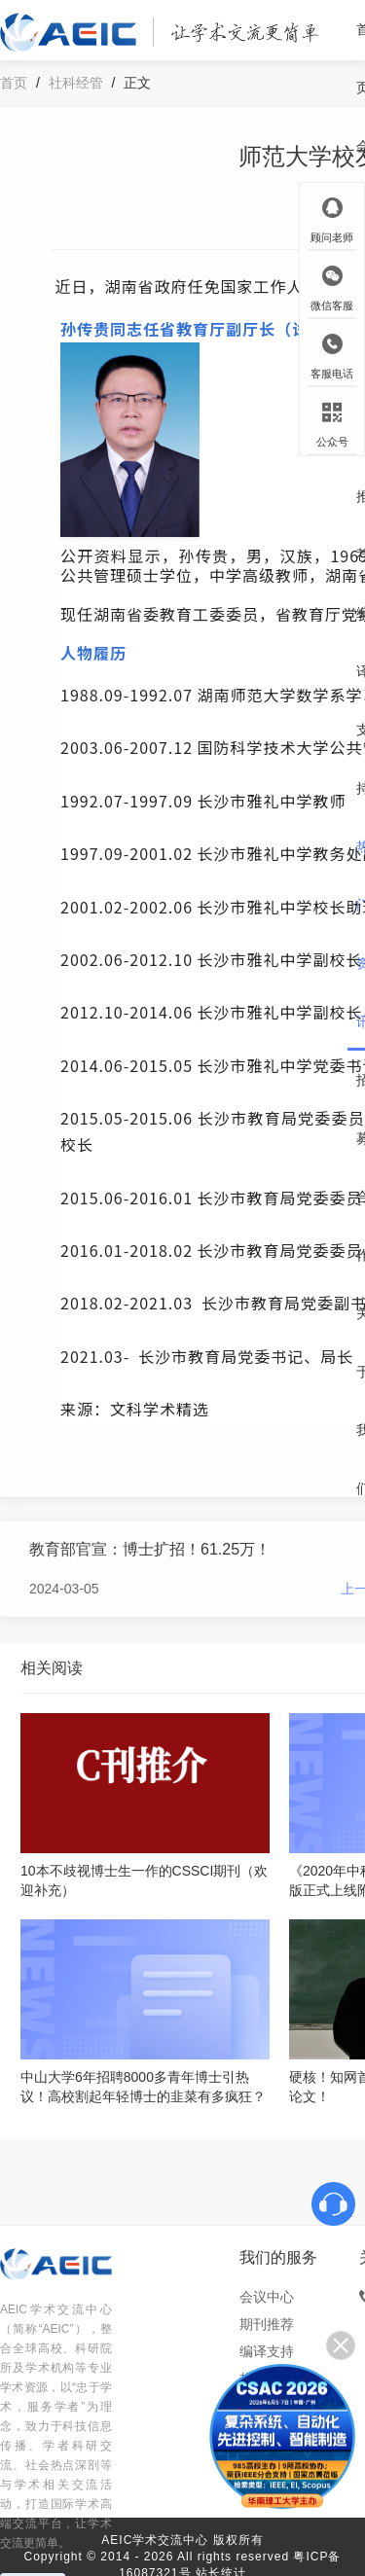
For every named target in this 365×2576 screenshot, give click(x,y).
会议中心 (266, 2297)
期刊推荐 (266, 2324)
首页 (13, 82)
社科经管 (76, 82)
